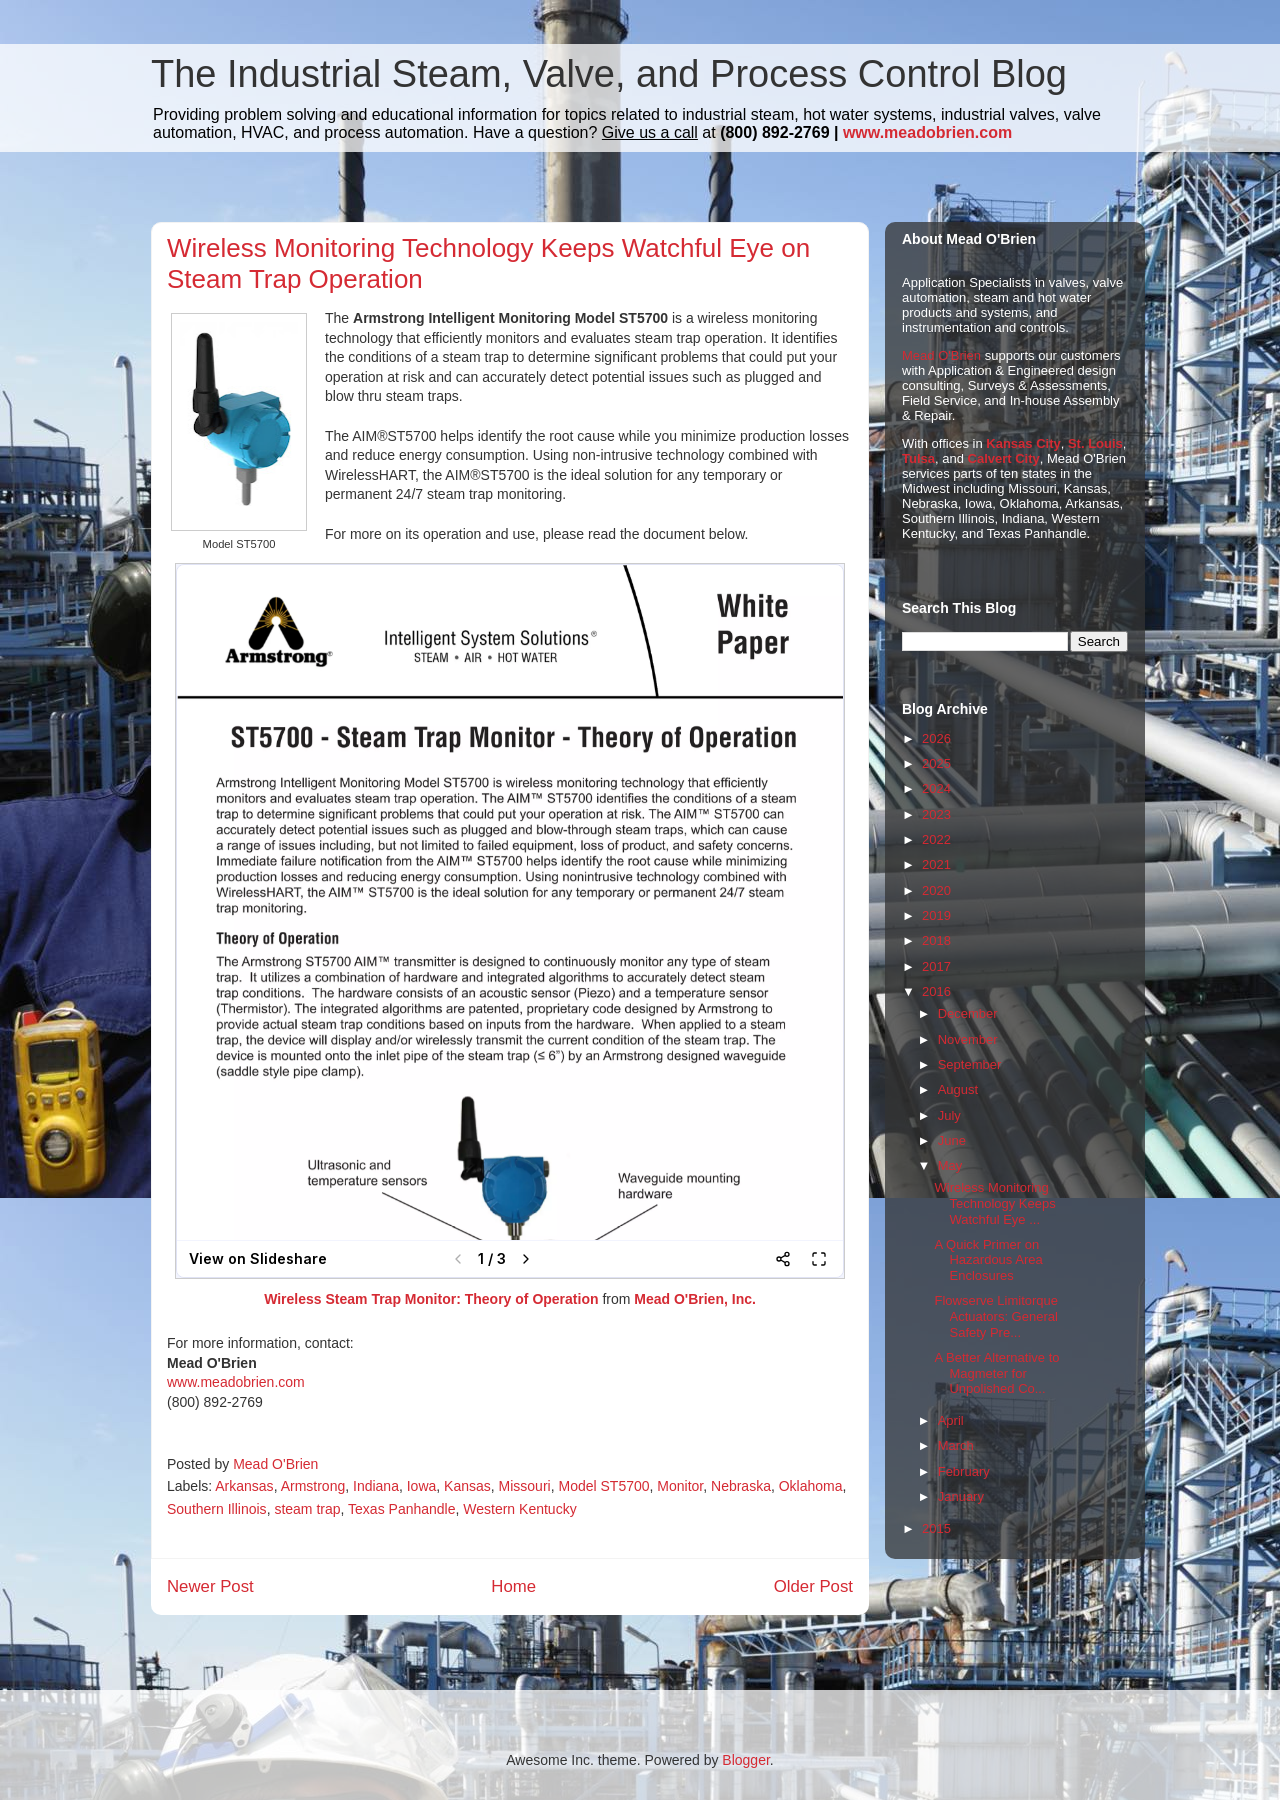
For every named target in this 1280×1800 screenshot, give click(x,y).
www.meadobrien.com (927, 132)
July (949, 1115)
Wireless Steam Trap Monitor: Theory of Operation (431, 1299)
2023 (936, 814)
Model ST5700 (603, 1486)
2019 (936, 915)
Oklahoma (811, 1486)
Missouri (525, 1486)
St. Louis (1095, 443)
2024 (936, 788)
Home (513, 1586)
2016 (936, 991)
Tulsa (918, 458)
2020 (936, 890)
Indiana (376, 1486)
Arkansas (244, 1486)
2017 (936, 966)
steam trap (307, 1509)
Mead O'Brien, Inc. (695, 1299)
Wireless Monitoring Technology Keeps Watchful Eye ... (994, 1203)
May (950, 1165)
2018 (936, 940)
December (968, 1013)
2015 (936, 1528)
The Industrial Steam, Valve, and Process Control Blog (609, 74)
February (964, 1471)
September (970, 1064)
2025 (936, 763)
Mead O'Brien (941, 355)
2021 (936, 864)
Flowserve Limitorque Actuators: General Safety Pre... (996, 1316)
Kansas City (1023, 443)
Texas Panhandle (401, 1509)
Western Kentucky (519, 1509)
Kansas (467, 1486)
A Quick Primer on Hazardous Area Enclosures (988, 1260)
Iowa (422, 1486)
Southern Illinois (217, 1509)
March (956, 1445)
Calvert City (1004, 458)
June (952, 1140)
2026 (936, 738)
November (968, 1039)
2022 (936, 839)
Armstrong (313, 1486)
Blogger (745, 1760)
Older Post (813, 1586)
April (951, 1420)
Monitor (680, 1486)
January (961, 1496)
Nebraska (741, 1486)
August (958, 1089)
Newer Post (210, 1586)
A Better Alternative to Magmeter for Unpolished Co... (996, 1373)
